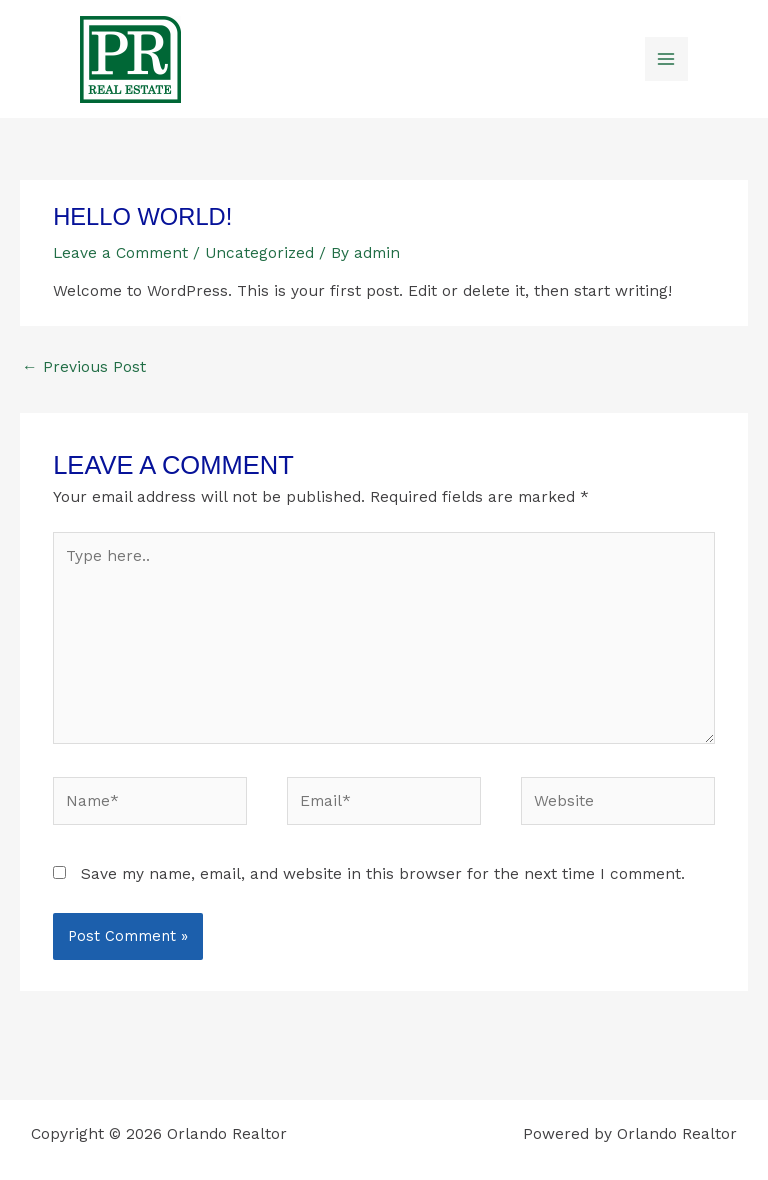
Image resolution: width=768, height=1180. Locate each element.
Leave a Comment (120, 253)
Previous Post (84, 367)
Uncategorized (259, 253)
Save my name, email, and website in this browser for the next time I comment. (383, 874)
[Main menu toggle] (666, 58)
